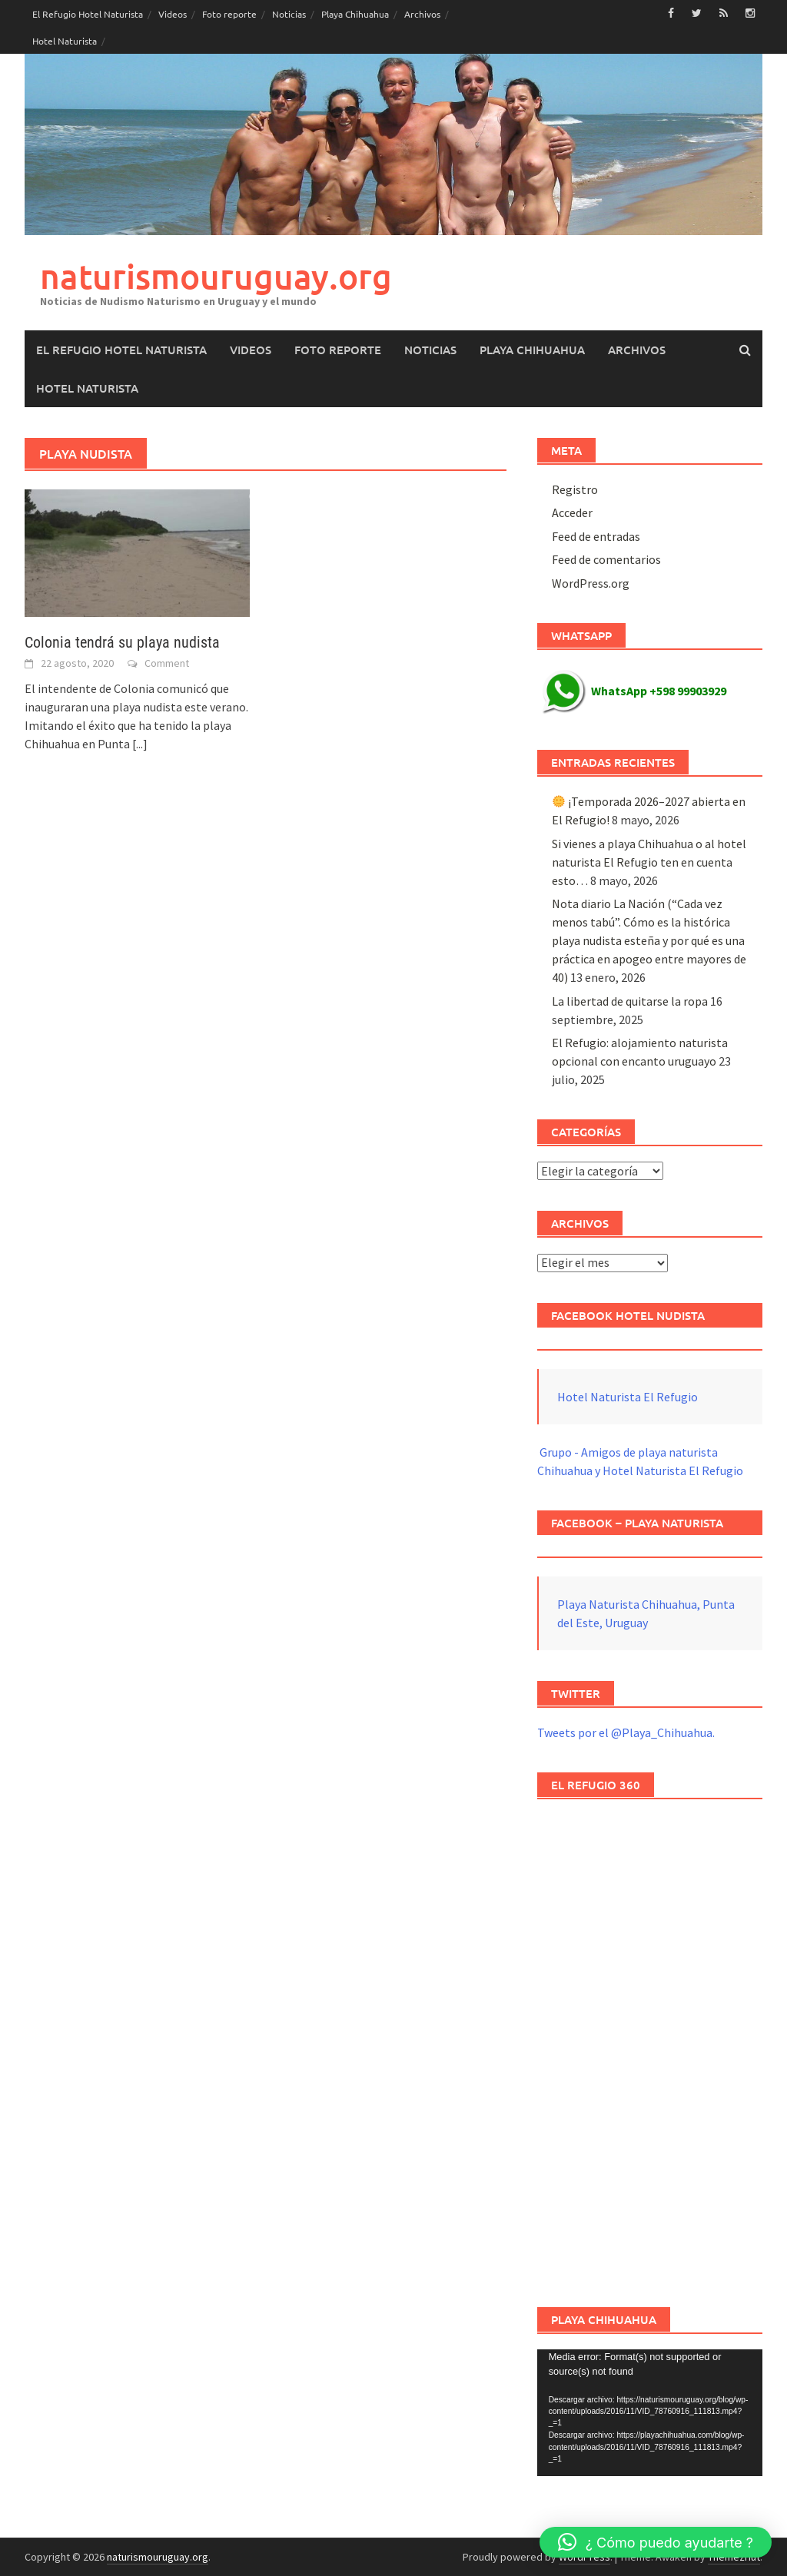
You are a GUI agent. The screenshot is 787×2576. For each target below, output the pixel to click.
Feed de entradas (596, 536)
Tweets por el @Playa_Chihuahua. (626, 1732)
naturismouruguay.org (216, 276)
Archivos (422, 14)
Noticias (289, 14)
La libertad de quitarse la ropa (630, 1001)
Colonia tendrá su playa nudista (122, 642)
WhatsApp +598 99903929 (633, 690)
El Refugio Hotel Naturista (87, 14)
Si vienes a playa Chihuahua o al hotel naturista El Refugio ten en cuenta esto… (649, 862)
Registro (575, 489)
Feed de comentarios (606, 559)
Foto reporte (229, 14)
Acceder (572, 512)
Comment (166, 663)
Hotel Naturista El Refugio (627, 1396)
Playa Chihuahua (355, 14)
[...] (140, 743)
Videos (172, 14)
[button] (656, 2542)
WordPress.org (590, 583)
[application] (649, 2412)
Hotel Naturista (64, 41)
